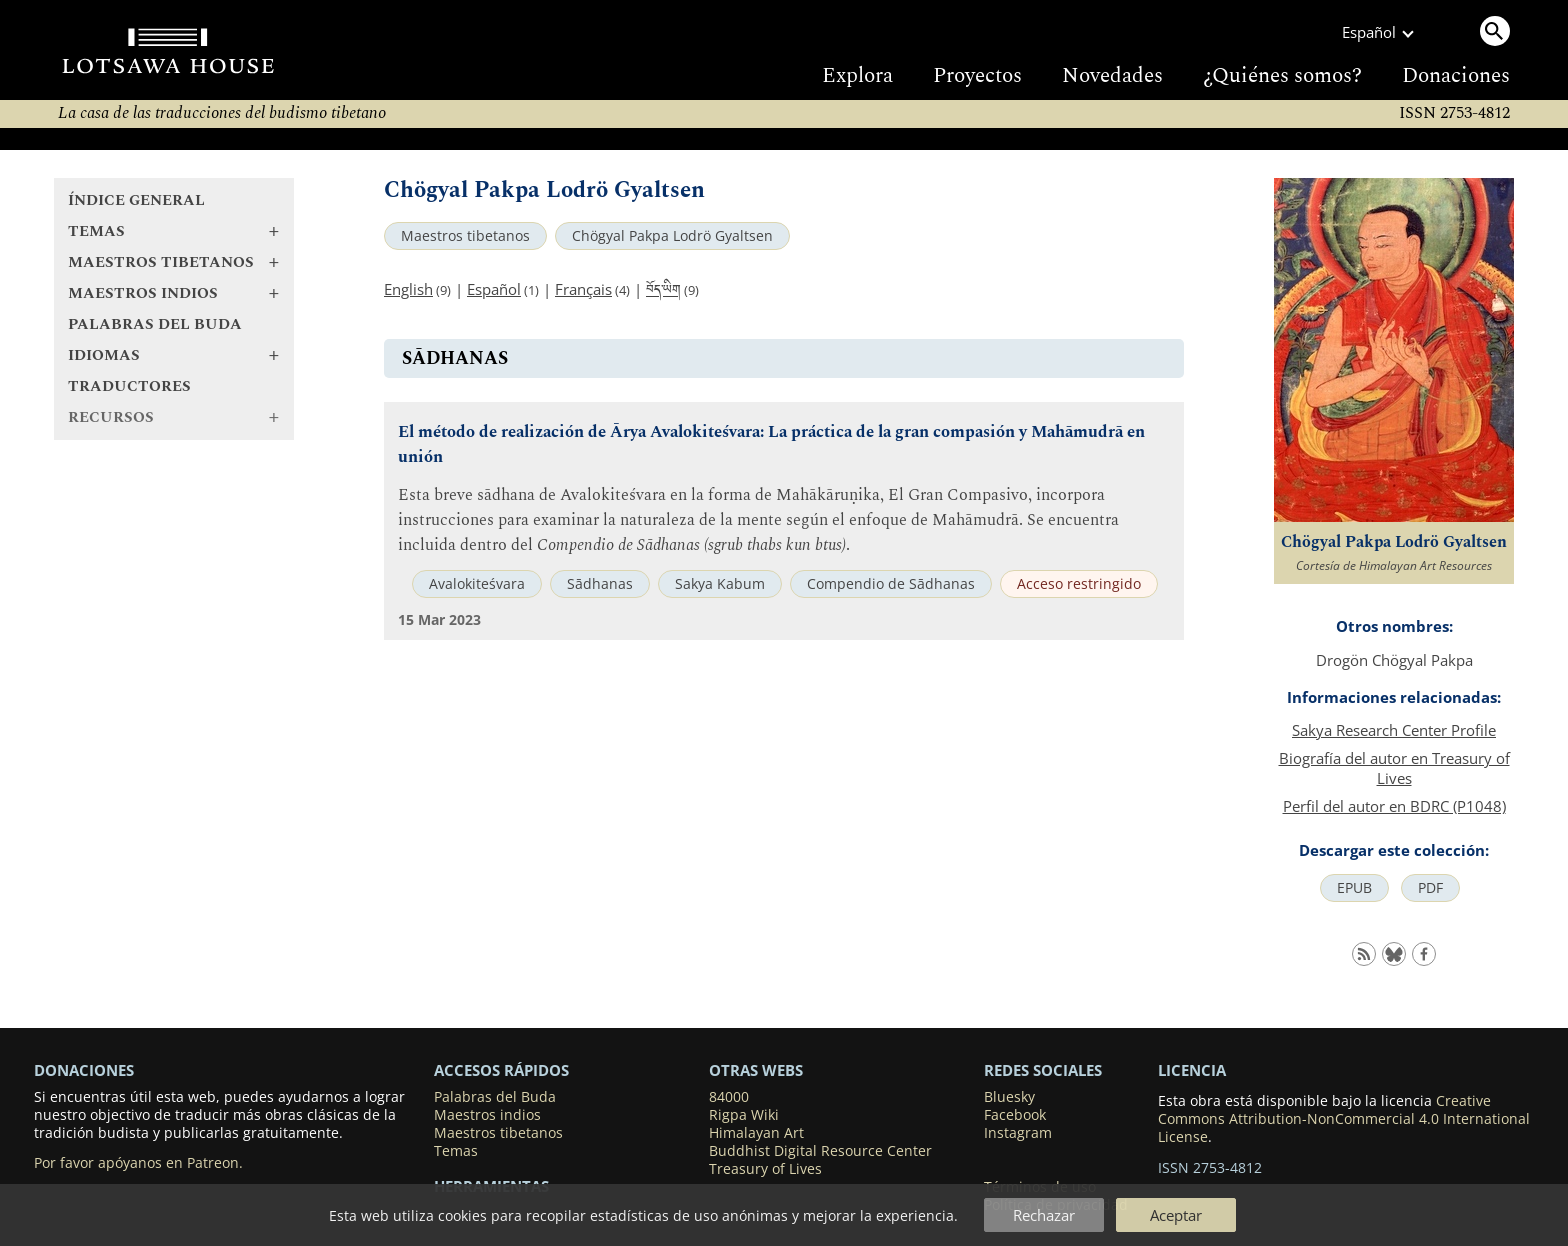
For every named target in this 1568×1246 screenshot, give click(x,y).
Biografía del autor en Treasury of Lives (1394, 768)
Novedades (1112, 76)
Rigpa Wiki (744, 1115)
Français (583, 289)
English (408, 289)
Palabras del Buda (155, 324)
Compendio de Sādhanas (891, 584)
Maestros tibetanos (465, 236)
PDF (1430, 888)
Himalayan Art (756, 1133)
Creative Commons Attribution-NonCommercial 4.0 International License (1344, 1119)
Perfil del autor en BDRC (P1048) (1394, 806)
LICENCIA (1192, 1070)
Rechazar (1044, 1215)
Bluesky (1009, 1097)
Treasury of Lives (765, 1169)
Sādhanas (600, 584)
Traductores (129, 386)
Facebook (1015, 1115)
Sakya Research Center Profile (1394, 730)
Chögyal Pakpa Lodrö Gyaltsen (672, 236)
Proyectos (977, 76)
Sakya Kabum (720, 584)
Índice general (136, 200)
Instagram (1018, 1133)
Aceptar (1176, 1215)
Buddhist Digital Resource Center (820, 1151)
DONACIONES (84, 1070)
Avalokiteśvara (477, 584)
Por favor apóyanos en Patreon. (138, 1163)
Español (494, 289)
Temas (456, 1151)
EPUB (1354, 888)
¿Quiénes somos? (1282, 76)
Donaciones (1456, 76)
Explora (857, 76)
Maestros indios (487, 1115)
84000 (729, 1097)
